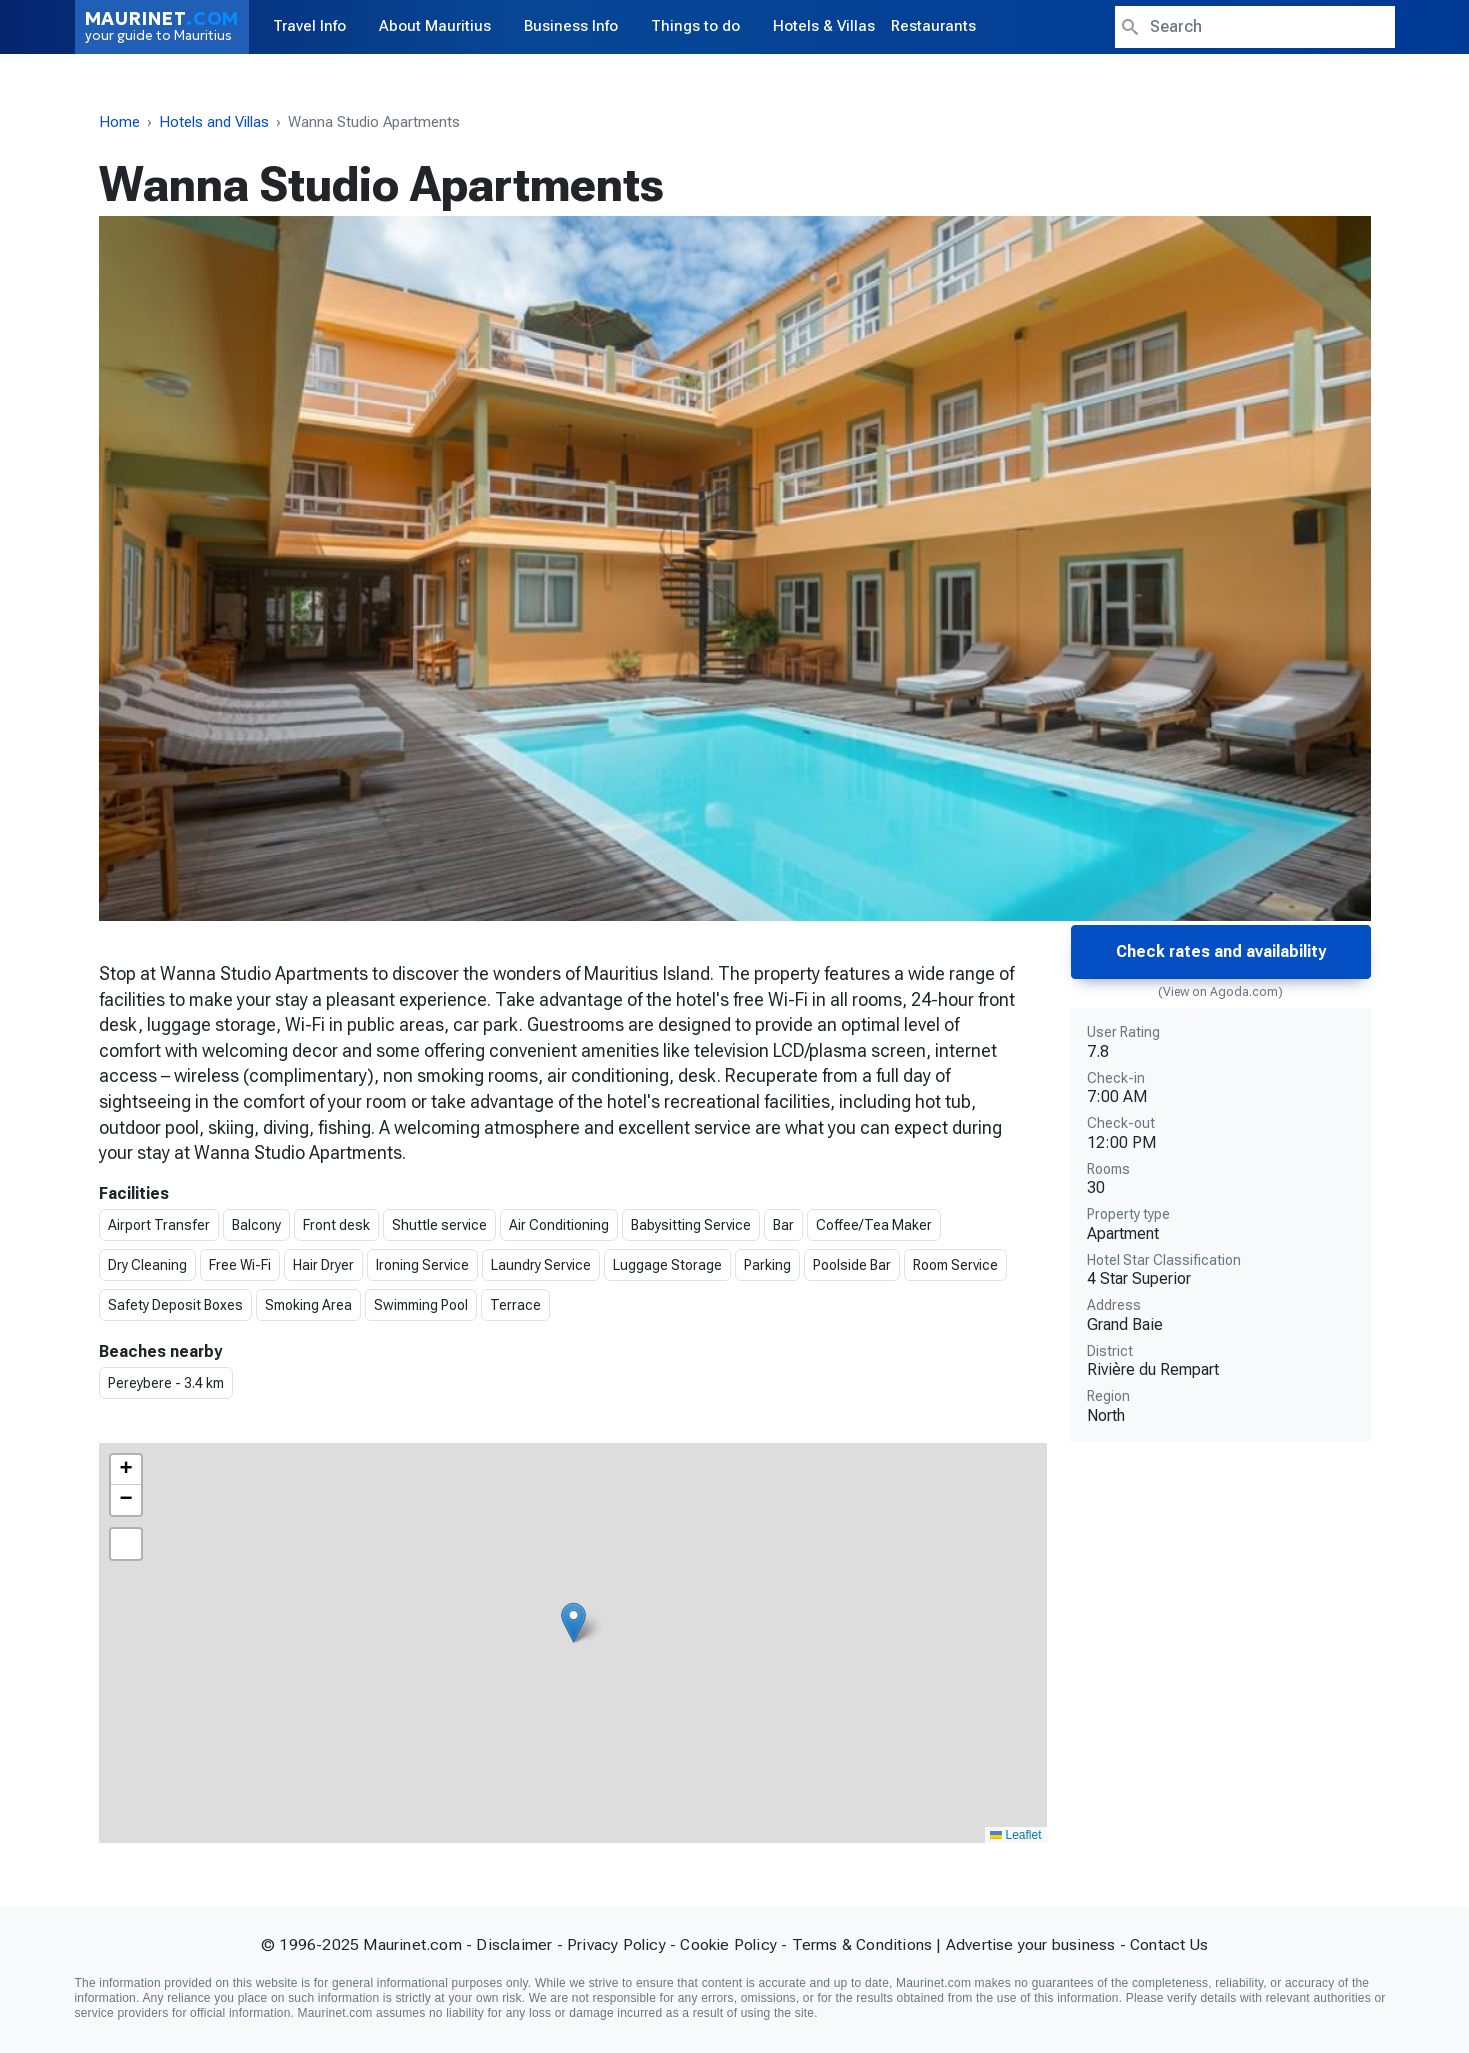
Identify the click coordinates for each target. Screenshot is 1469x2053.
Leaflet (1015, 1835)
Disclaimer (514, 1944)
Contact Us (1169, 1944)
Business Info (571, 26)
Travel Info (309, 26)
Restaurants (933, 26)
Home (119, 122)
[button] (573, 1622)
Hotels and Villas (214, 122)
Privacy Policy (616, 1944)
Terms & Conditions (862, 1944)
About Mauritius (435, 26)
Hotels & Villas (824, 26)
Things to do (695, 26)
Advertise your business (1031, 1944)
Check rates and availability (1221, 951)
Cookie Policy (728, 1944)
